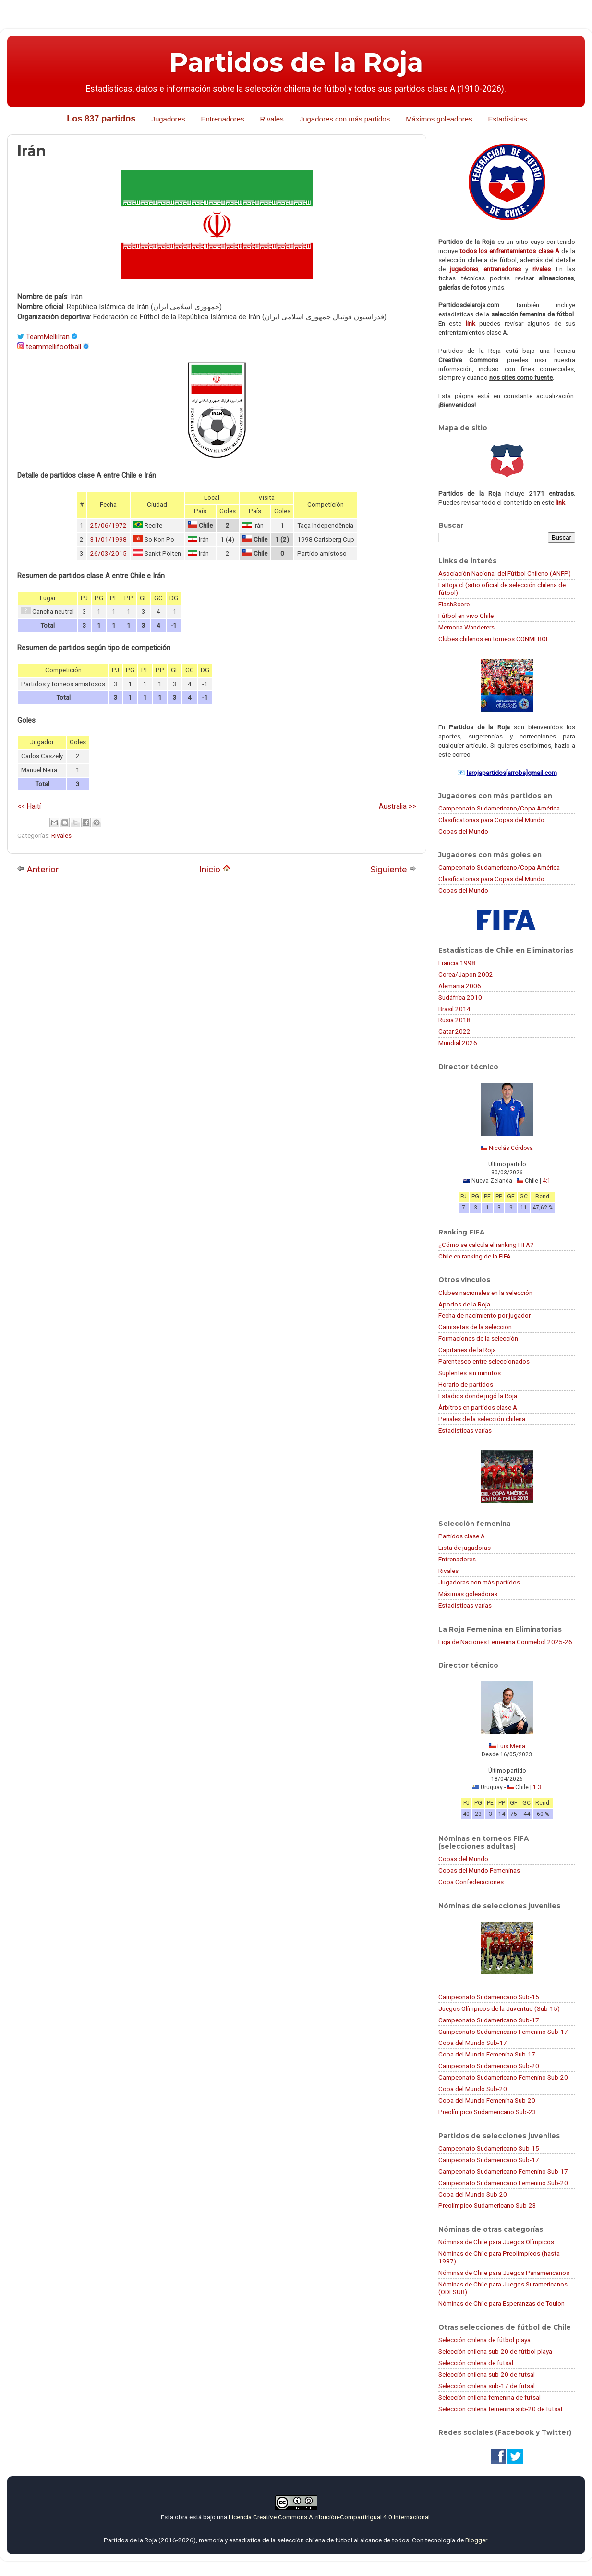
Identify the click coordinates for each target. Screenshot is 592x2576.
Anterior (38, 869)
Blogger (476, 2540)
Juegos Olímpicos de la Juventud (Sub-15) (499, 2008)
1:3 (537, 1787)
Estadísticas (507, 119)
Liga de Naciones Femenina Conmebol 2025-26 (505, 1641)
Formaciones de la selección (478, 1338)
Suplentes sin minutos (469, 1373)
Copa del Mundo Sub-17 (472, 2042)
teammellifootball (53, 346)
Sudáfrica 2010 (460, 997)
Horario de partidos (465, 1384)
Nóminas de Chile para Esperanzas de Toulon (501, 2303)
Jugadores (168, 119)
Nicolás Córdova (511, 1148)
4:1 (547, 1180)
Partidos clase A (461, 1536)
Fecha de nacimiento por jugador (484, 1315)
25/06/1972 (108, 525)
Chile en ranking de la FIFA (474, 1256)
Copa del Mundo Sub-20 (472, 2088)
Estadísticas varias (465, 1430)
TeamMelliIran (48, 336)
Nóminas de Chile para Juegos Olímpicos (496, 2242)
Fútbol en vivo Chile (466, 615)
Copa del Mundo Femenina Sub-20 (486, 2100)
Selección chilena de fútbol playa (484, 2340)
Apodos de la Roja (464, 1304)
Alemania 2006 (459, 986)
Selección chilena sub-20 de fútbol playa (495, 2351)
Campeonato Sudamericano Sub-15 (488, 1997)
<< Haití (29, 806)
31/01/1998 (108, 539)
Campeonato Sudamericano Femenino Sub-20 (503, 2077)
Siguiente (393, 869)
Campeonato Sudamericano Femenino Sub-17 (503, 2031)
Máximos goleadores (439, 119)
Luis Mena (511, 1746)
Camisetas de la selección (475, 1326)
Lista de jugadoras (464, 1547)
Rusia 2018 (454, 1020)
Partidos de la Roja (296, 62)
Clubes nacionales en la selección (485, 1292)
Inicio (214, 869)
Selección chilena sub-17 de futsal (486, 2386)
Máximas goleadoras (467, 1593)
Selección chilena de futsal (475, 2363)
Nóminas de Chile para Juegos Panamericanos (503, 2272)
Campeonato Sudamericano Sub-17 (488, 2020)
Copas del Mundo (463, 831)
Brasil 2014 (454, 1009)
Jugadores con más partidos (345, 119)
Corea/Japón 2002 (465, 974)
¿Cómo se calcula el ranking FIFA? (485, 1244)
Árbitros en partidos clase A (477, 1407)
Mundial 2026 (457, 1043)
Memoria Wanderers (466, 627)
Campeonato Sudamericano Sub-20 (488, 2065)
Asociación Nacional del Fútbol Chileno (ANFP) (504, 573)
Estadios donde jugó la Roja (477, 1396)
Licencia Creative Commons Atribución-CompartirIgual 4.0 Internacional (329, 2517)
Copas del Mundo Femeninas (479, 1870)
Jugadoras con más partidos (479, 1582)
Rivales (272, 119)
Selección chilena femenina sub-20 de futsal (500, 2409)
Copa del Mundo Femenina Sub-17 (486, 2054)
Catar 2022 (454, 1031)
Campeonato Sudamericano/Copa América (499, 808)
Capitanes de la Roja (467, 1350)
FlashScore (454, 604)
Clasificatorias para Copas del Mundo (491, 819)
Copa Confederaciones (471, 1882)
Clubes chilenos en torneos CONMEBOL (493, 638)
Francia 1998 (456, 963)
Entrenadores (222, 119)
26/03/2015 (108, 553)
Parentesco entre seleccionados (484, 1361)
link (470, 323)
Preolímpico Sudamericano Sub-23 (487, 2112)
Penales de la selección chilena (481, 1419)
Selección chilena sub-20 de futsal (486, 2374)
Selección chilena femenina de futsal (489, 2397)
